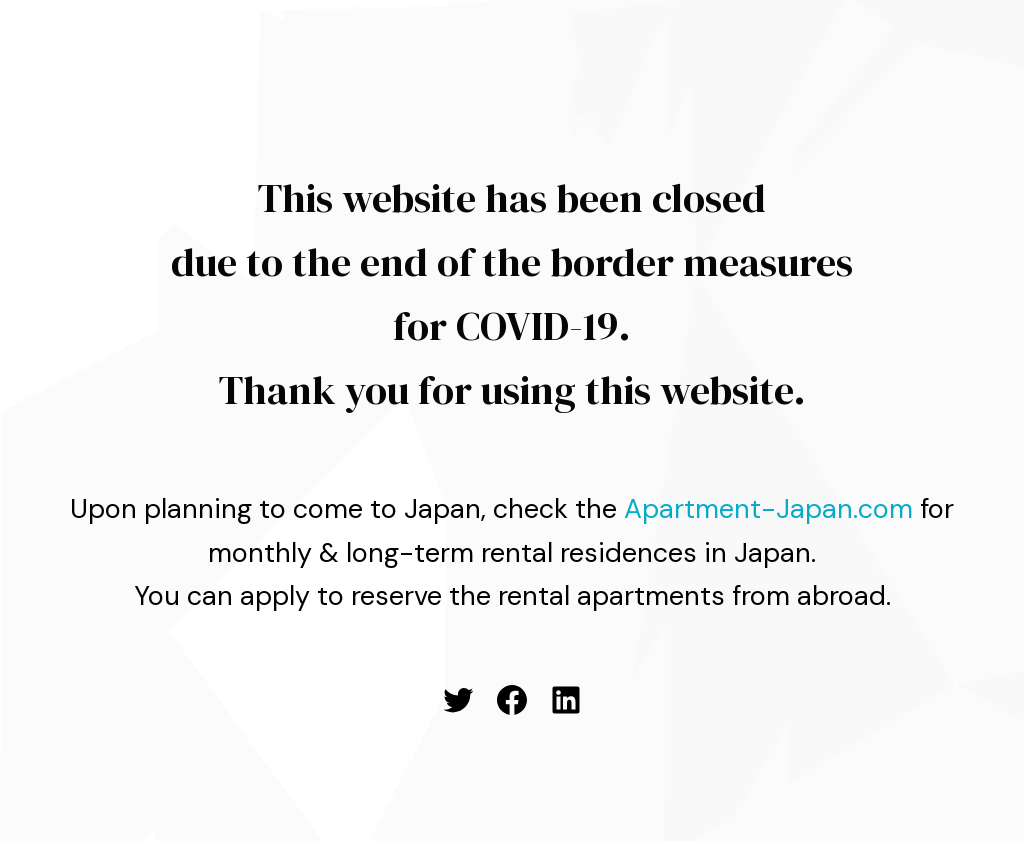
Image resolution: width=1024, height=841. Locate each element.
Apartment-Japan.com (768, 508)
